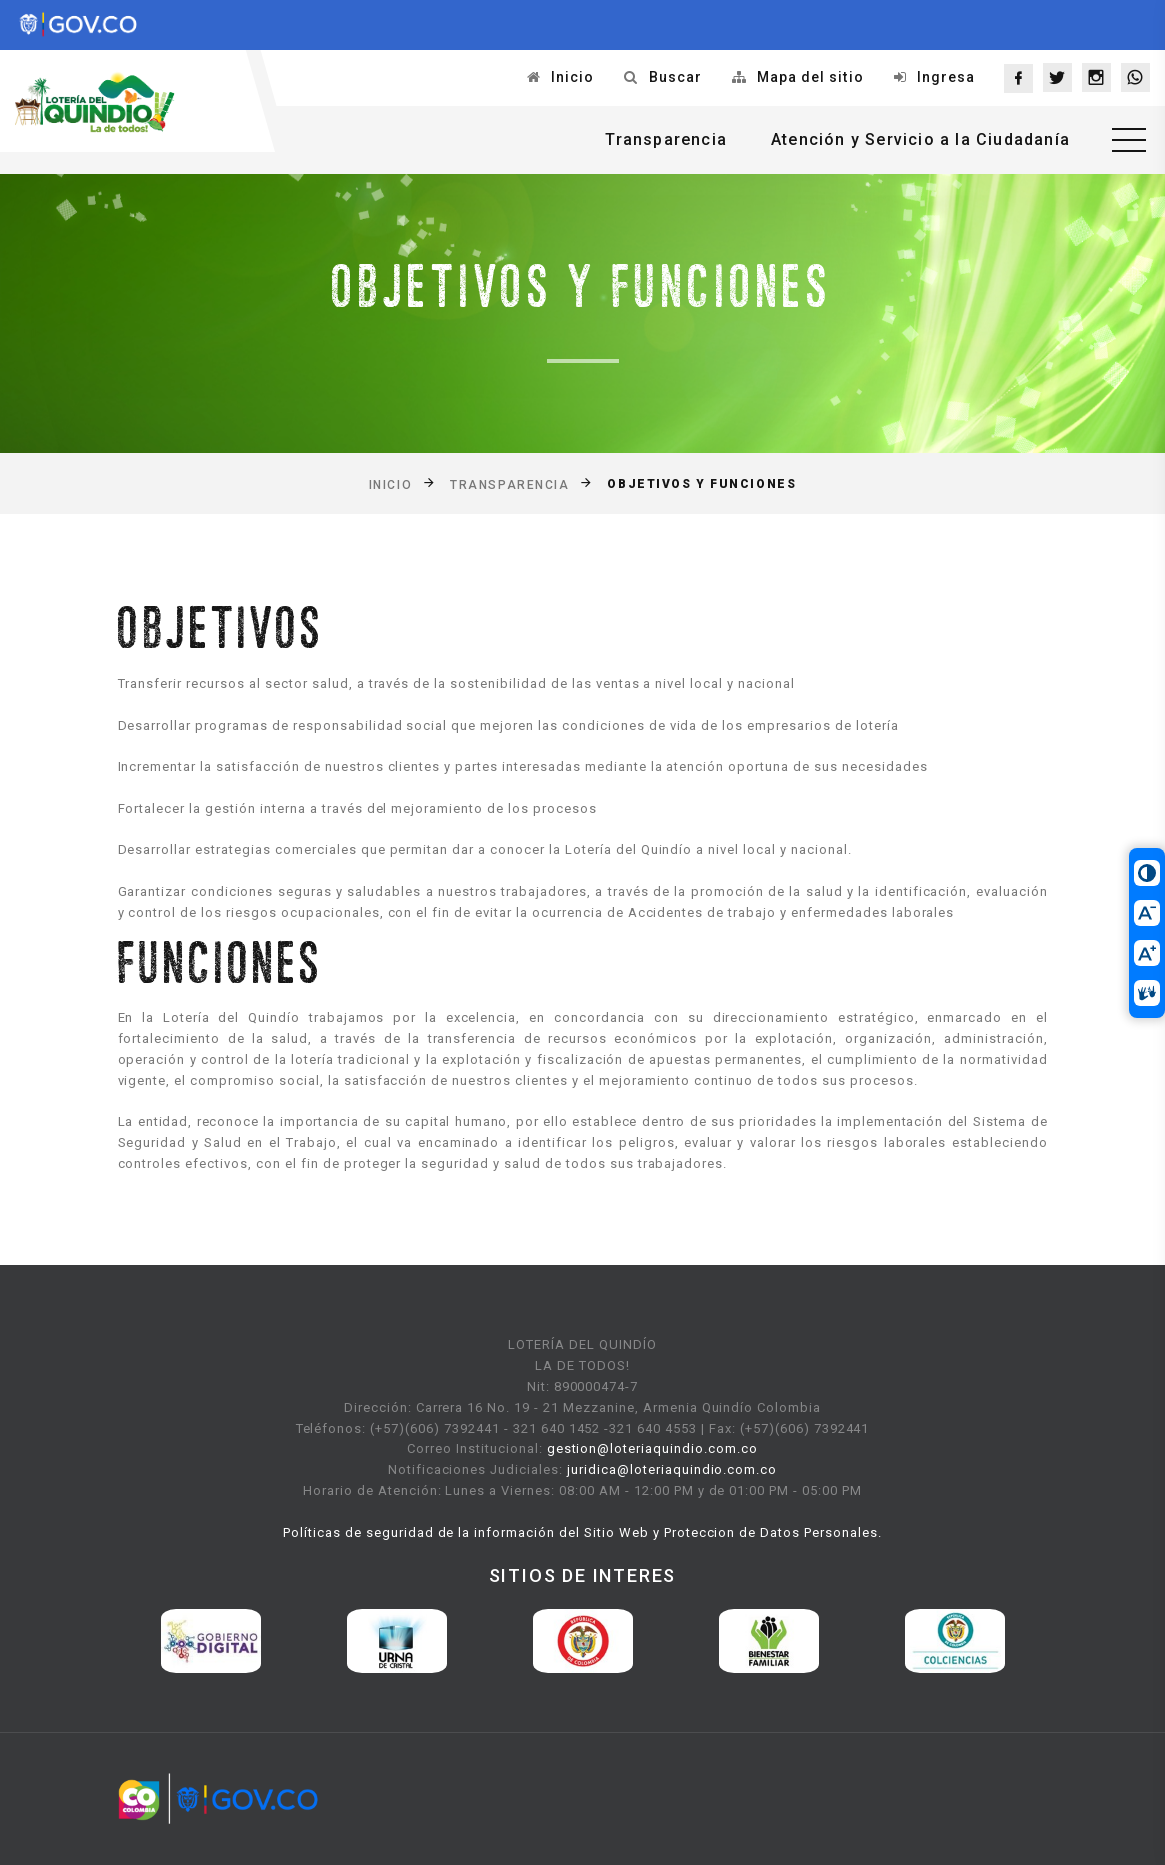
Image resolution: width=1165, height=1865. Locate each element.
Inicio (572, 77)
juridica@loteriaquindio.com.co (672, 1469)
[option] (211, 1641)
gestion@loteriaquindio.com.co (652, 1448)
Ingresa (946, 77)
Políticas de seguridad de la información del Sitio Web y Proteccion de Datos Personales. (582, 1532)
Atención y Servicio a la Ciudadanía (920, 139)
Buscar (675, 77)
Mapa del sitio (810, 77)
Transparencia (666, 139)
